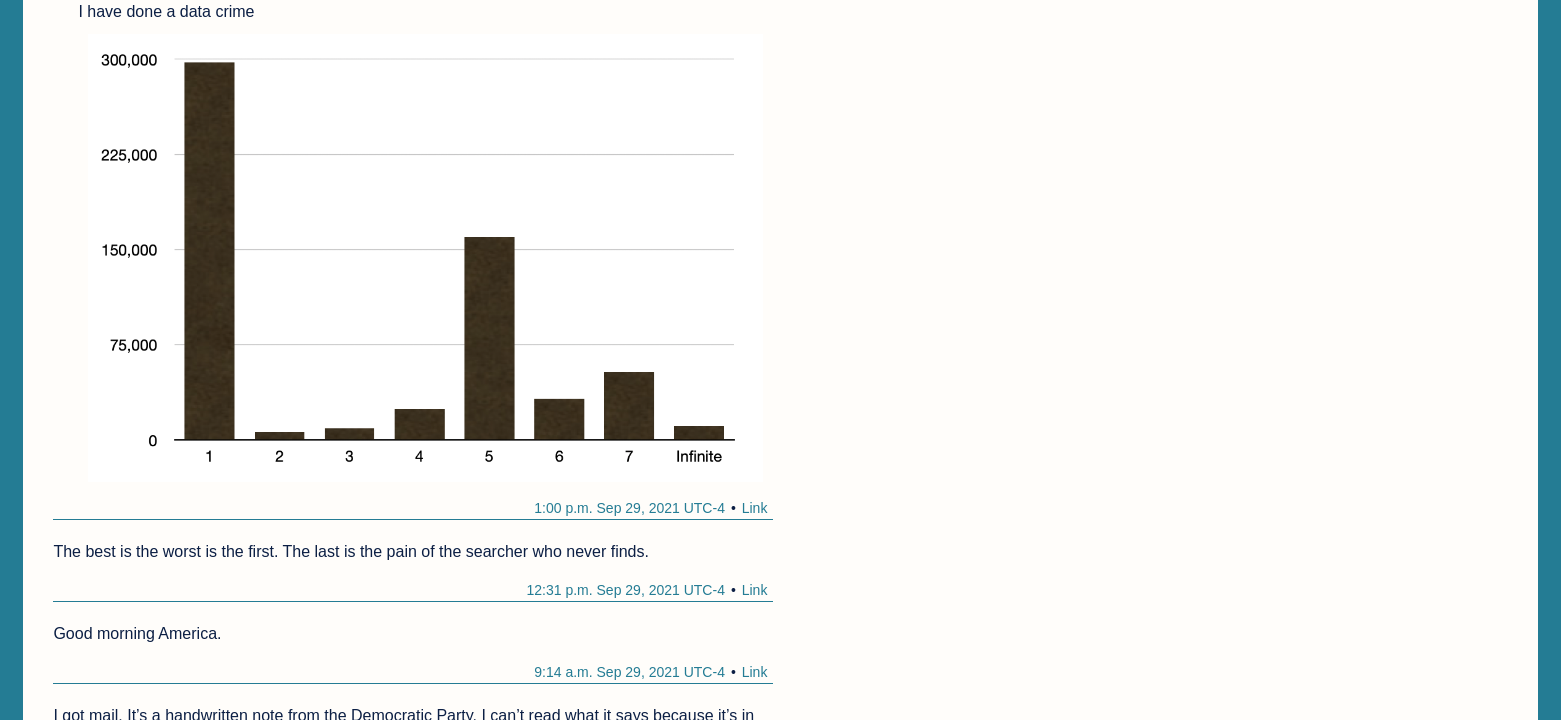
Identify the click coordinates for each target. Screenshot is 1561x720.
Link (755, 508)
